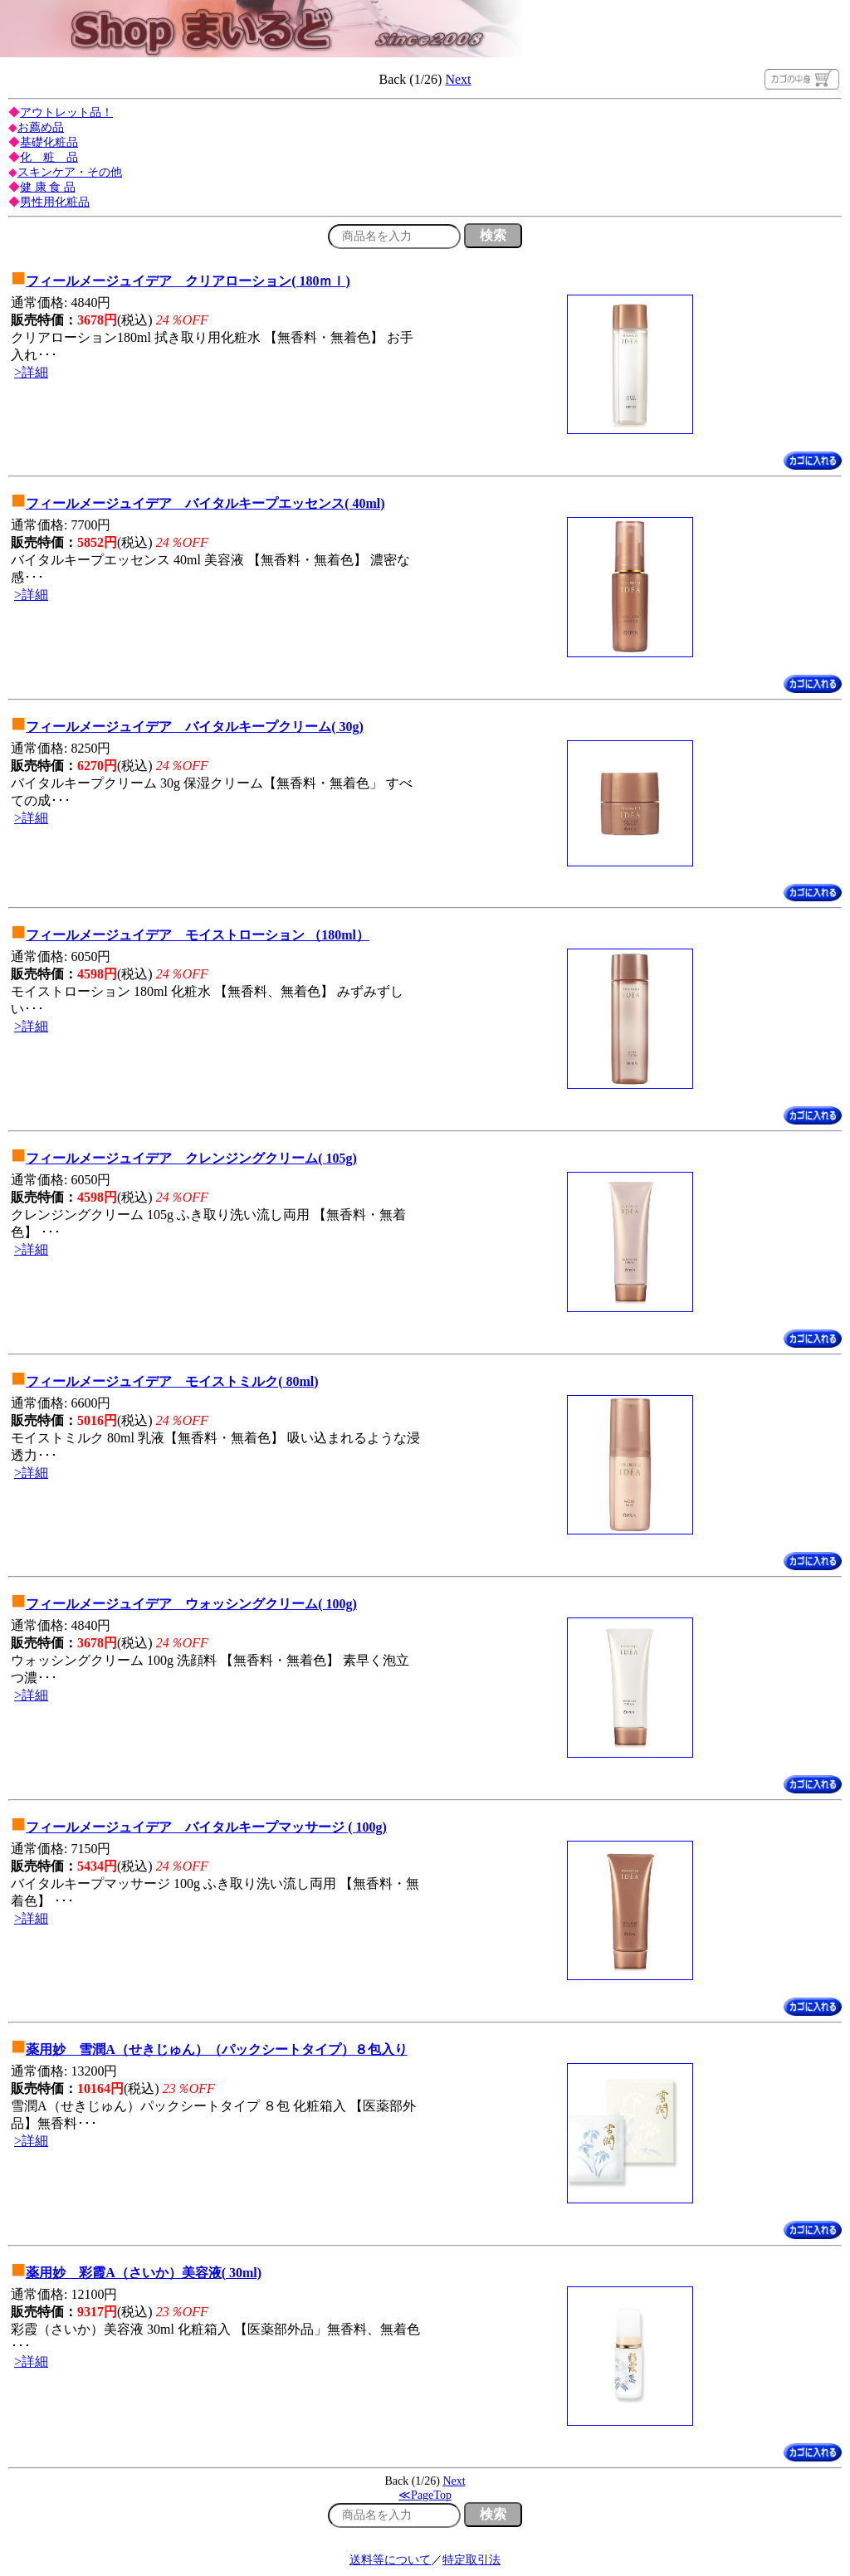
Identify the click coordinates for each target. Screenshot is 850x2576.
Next (458, 79)
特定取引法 (471, 2560)
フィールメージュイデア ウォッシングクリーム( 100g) (191, 1604)
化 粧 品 (49, 157)
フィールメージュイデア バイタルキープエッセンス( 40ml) (205, 503)
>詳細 (31, 372)
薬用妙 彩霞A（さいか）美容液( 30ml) (143, 2273)
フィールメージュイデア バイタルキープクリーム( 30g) (195, 727)
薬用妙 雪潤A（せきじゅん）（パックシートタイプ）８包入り (217, 2049)
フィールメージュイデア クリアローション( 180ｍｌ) (188, 281)
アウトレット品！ (66, 112)
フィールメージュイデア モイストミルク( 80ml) (172, 1381)
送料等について (390, 2560)
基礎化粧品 (49, 142)
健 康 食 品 (48, 187)
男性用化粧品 (55, 202)
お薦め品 (40, 127)
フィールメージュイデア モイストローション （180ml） (197, 935)
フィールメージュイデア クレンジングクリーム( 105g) (191, 1158)
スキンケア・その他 (69, 172)
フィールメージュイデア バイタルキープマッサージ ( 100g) (206, 1827)
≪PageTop (425, 2495)
